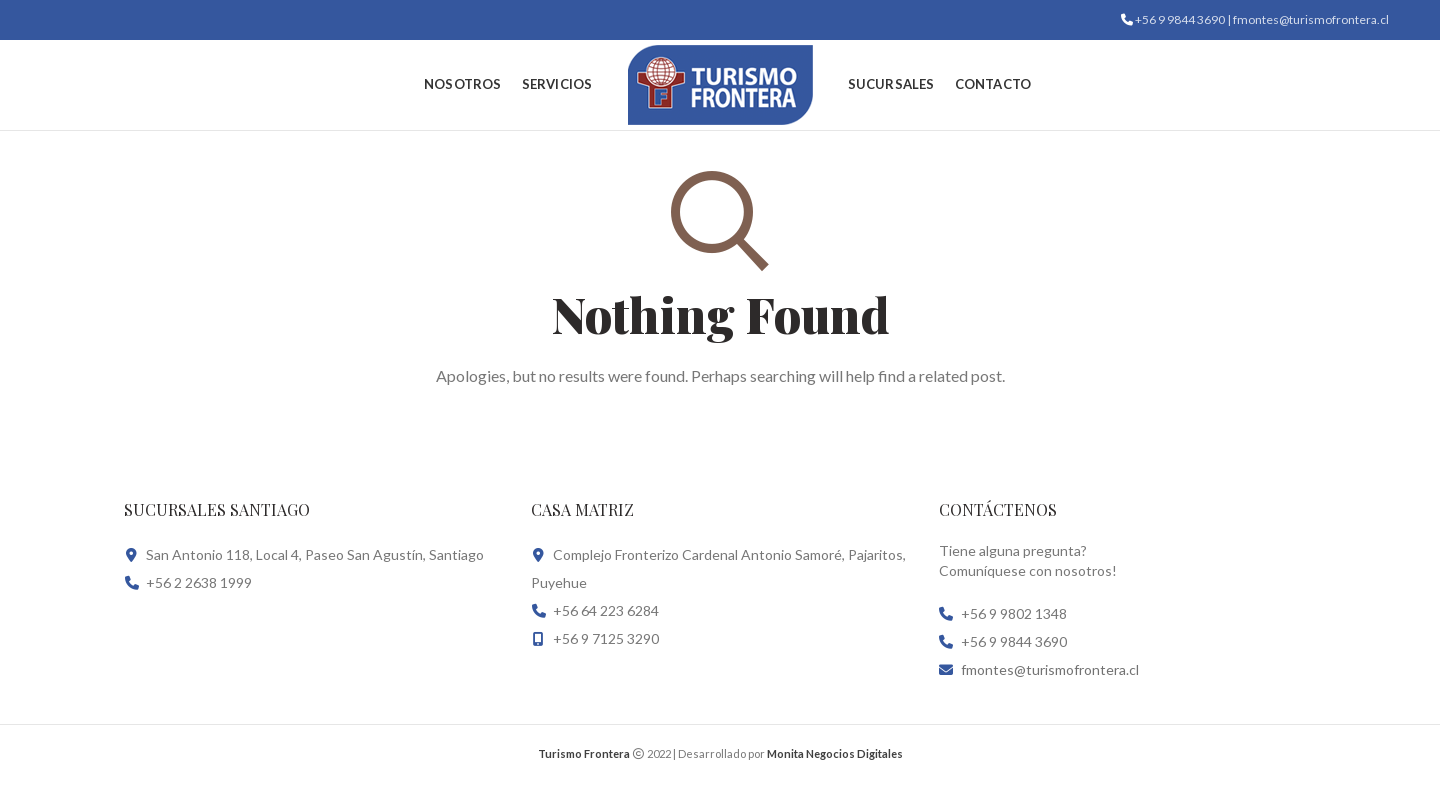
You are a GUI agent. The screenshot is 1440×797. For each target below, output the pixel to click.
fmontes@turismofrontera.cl (1050, 669)
